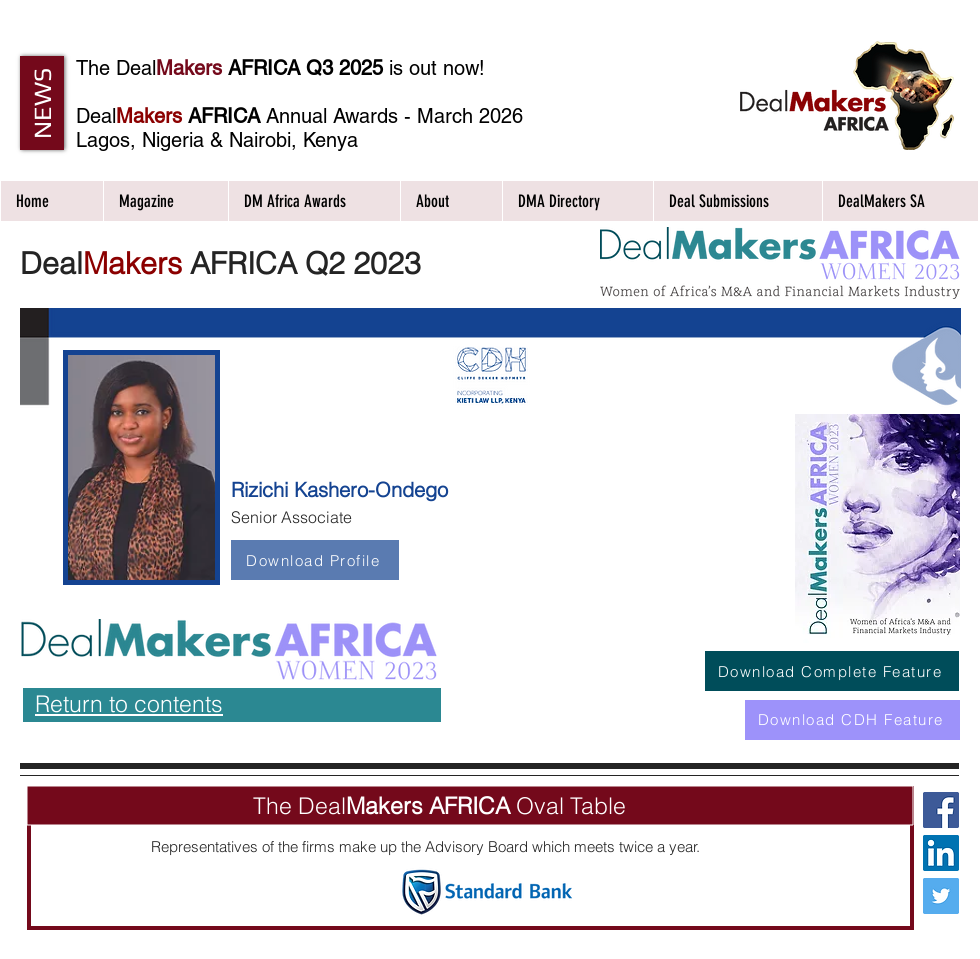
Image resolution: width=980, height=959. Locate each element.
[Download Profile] (315, 560)
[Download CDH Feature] (852, 720)
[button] (42, 103)
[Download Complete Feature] (832, 671)
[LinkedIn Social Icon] (941, 853)
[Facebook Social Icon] (941, 810)
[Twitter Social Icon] (941, 896)
